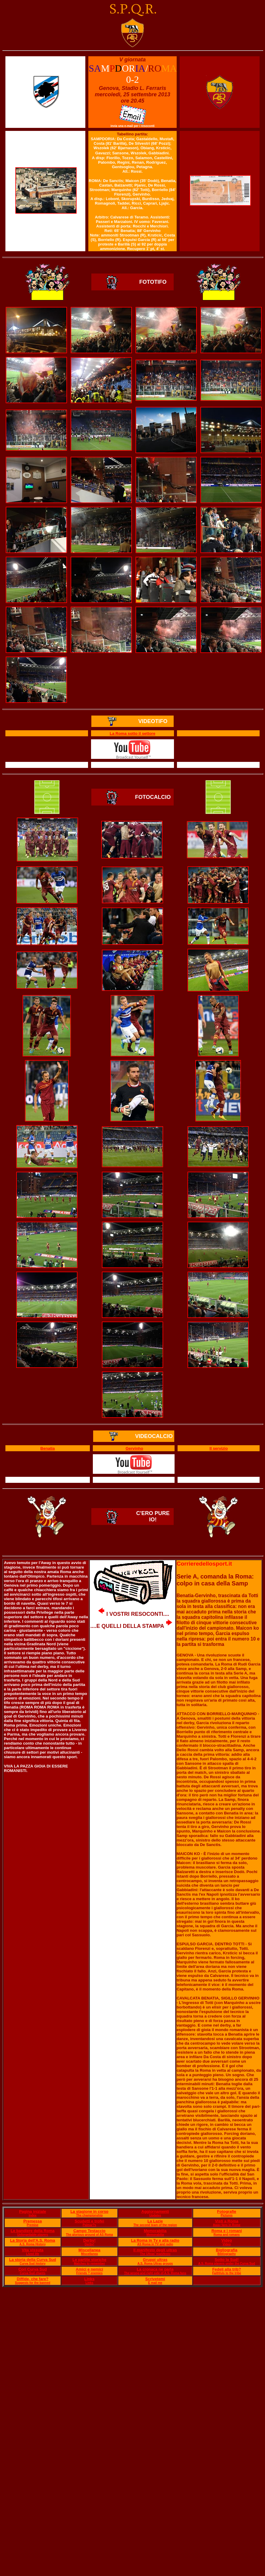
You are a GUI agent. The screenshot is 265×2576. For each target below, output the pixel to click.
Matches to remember (89, 2263)
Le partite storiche (89, 2259)
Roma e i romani (227, 2230)
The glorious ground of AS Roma (89, 2234)
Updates (155, 2215)
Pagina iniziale (32, 2211)
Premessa (32, 2221)
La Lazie (155, 2221)
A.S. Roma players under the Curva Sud (226, 2263)
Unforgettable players (32, 2234)
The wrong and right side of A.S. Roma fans (155, 2273)
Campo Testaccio (89, 2230)
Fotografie (226, 2211)
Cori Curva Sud (32, 2269)
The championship (89, 2215)
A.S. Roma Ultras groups (155, 2263)
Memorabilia (155, 2230)
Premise (32, 2225)
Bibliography (227, 2254)
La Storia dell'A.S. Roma (32, 2240)
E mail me (155, 2282)
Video (226, 2240)
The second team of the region (155, 2225)
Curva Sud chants (32, 2273)
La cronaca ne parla (155, 2269)
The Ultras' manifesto (155, 2254)
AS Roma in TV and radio (155, 2244)
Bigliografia (227, 2250)
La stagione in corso (89, 2211)
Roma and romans (227, 2234)
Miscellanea (89, 2250)
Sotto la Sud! (227, 2259)
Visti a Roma (226, 2221)
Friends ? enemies (89, 2273)
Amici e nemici (89, 2269)
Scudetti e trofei (89, 2221)
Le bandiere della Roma (33, 2230)
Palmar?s (89, 2225)
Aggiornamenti (155, 2211)
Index (32, 2215)
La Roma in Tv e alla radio (155, 2240)
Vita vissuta (32, 2250)
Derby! (89, 2240)
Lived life (32, 2254)
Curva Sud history (32, 2263)
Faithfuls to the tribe (226, 2273)
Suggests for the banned (32, 2282)
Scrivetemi (155, 2279)
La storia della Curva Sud (32, 2259)
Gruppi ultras (155, 2259)
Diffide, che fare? (32, 2279)
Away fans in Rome (227, 2225)
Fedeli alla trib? (226, 2269)
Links (89, 2279)
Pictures (227, 2215)
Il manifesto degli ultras (155, 2250)
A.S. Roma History (33, 2244)
